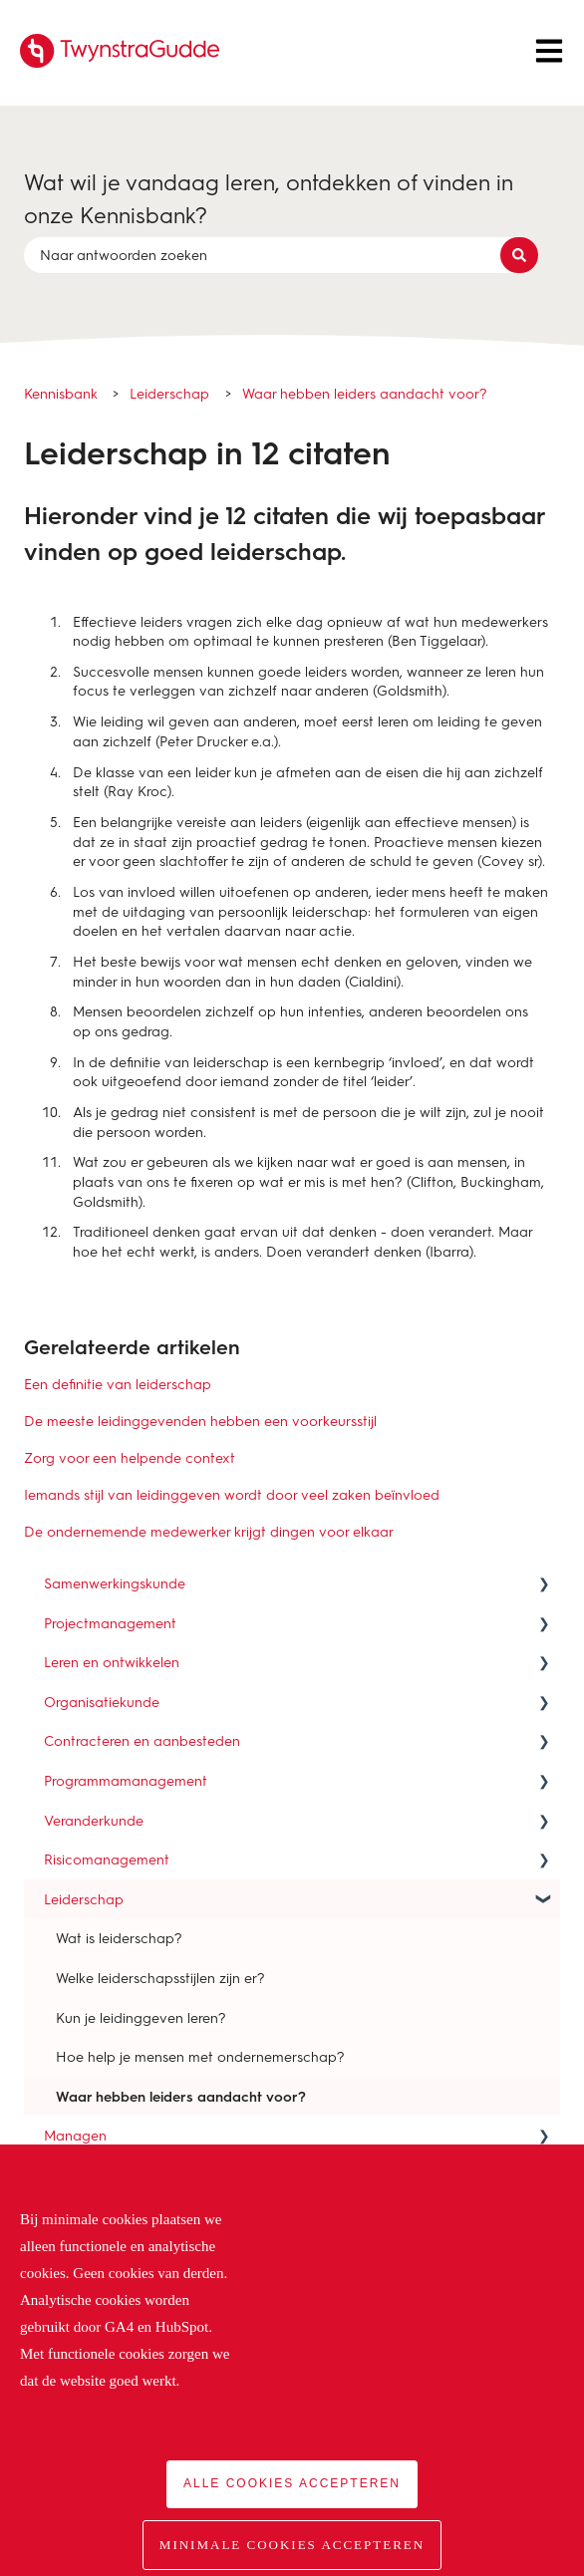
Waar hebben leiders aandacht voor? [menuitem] (181, 2096)
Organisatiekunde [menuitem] (101, 1701)
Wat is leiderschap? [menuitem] (119, 1937)
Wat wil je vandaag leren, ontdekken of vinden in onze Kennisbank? (268, 198)
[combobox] (273, 255)
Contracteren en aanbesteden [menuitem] (142, 1740)
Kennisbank (61, 393)
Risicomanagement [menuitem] (106, 1859)
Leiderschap (169, 393)
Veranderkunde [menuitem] (94, 1820)
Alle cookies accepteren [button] (292, 2483)
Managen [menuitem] (75, 2135)
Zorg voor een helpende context (129, 1457)
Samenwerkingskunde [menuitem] (114, 1583)
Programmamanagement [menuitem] (125, 1780)
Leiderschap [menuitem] (84, 1898)
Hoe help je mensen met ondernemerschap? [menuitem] (200, 2056)
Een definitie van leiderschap (117, 1383)
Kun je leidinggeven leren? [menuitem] (141, 2017)
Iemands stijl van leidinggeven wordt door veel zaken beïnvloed (231, 1494)
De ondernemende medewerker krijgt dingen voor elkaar (209, 1531)
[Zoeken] (519, 255)
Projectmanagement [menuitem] (110, 1622)
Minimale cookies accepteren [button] (292, 2544)
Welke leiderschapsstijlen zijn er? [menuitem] (160, 1977)
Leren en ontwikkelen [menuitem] (111, 1661)
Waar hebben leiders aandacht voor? (364, 393)
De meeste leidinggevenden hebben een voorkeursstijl (200, 1420)
